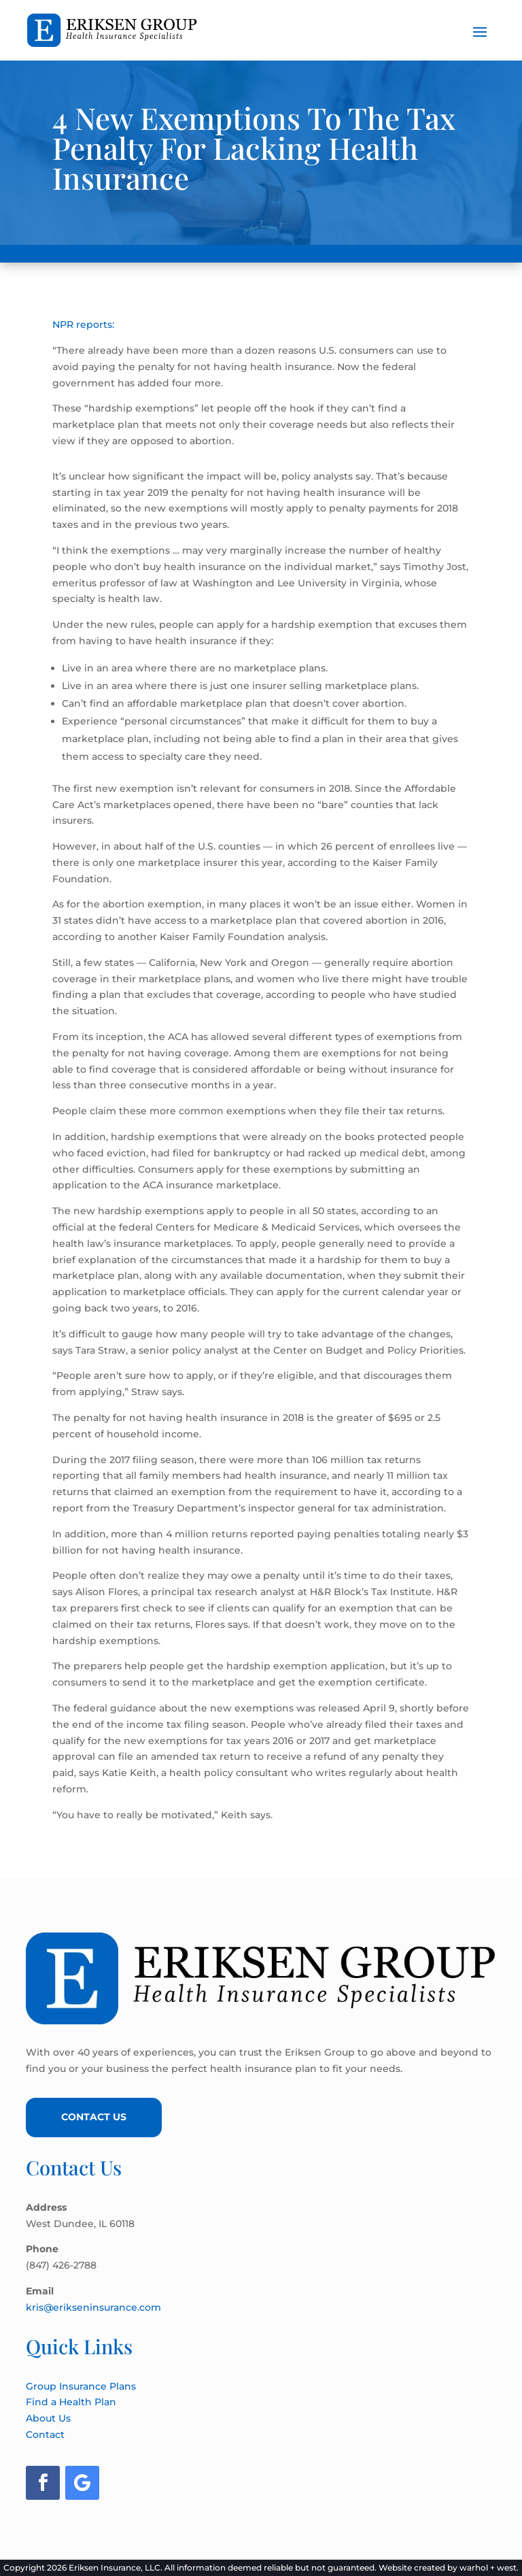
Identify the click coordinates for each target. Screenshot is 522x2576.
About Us (48, 2418)
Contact (45, 2434)
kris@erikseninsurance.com (93, 2307)
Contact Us (93, 2117)
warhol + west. (489, 2567)
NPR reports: (83, 324)
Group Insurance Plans (81, 2386)
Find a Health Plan (71, 2402)
